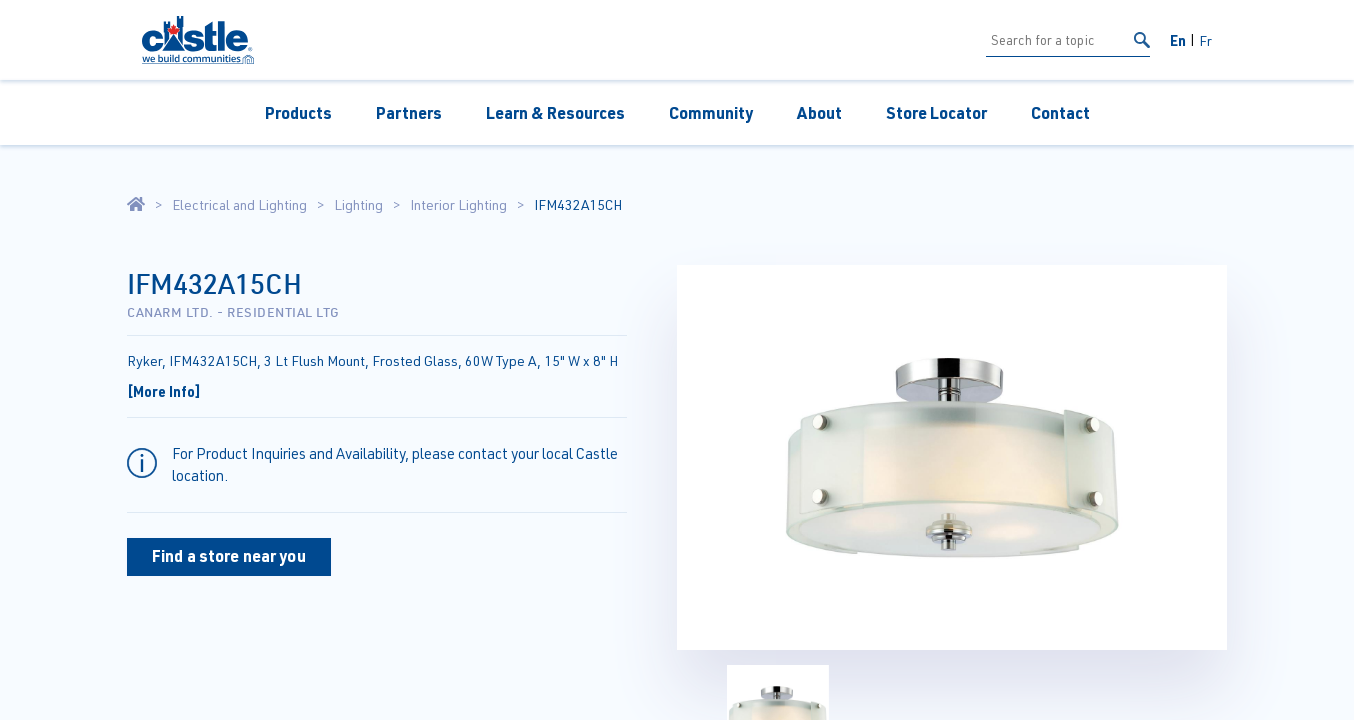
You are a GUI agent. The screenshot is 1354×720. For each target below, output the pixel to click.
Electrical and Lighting (239, 205)
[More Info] (164, 391)
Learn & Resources (555, 112)
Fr (1205, 40)
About (819, 112)
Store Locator (936, 112)
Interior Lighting (458, 205)
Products (298, 112)
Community (711, 112)
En (1178, 40)
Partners (409, 112)
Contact (1060, 112)
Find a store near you (229, 555)
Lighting (358, 205)
